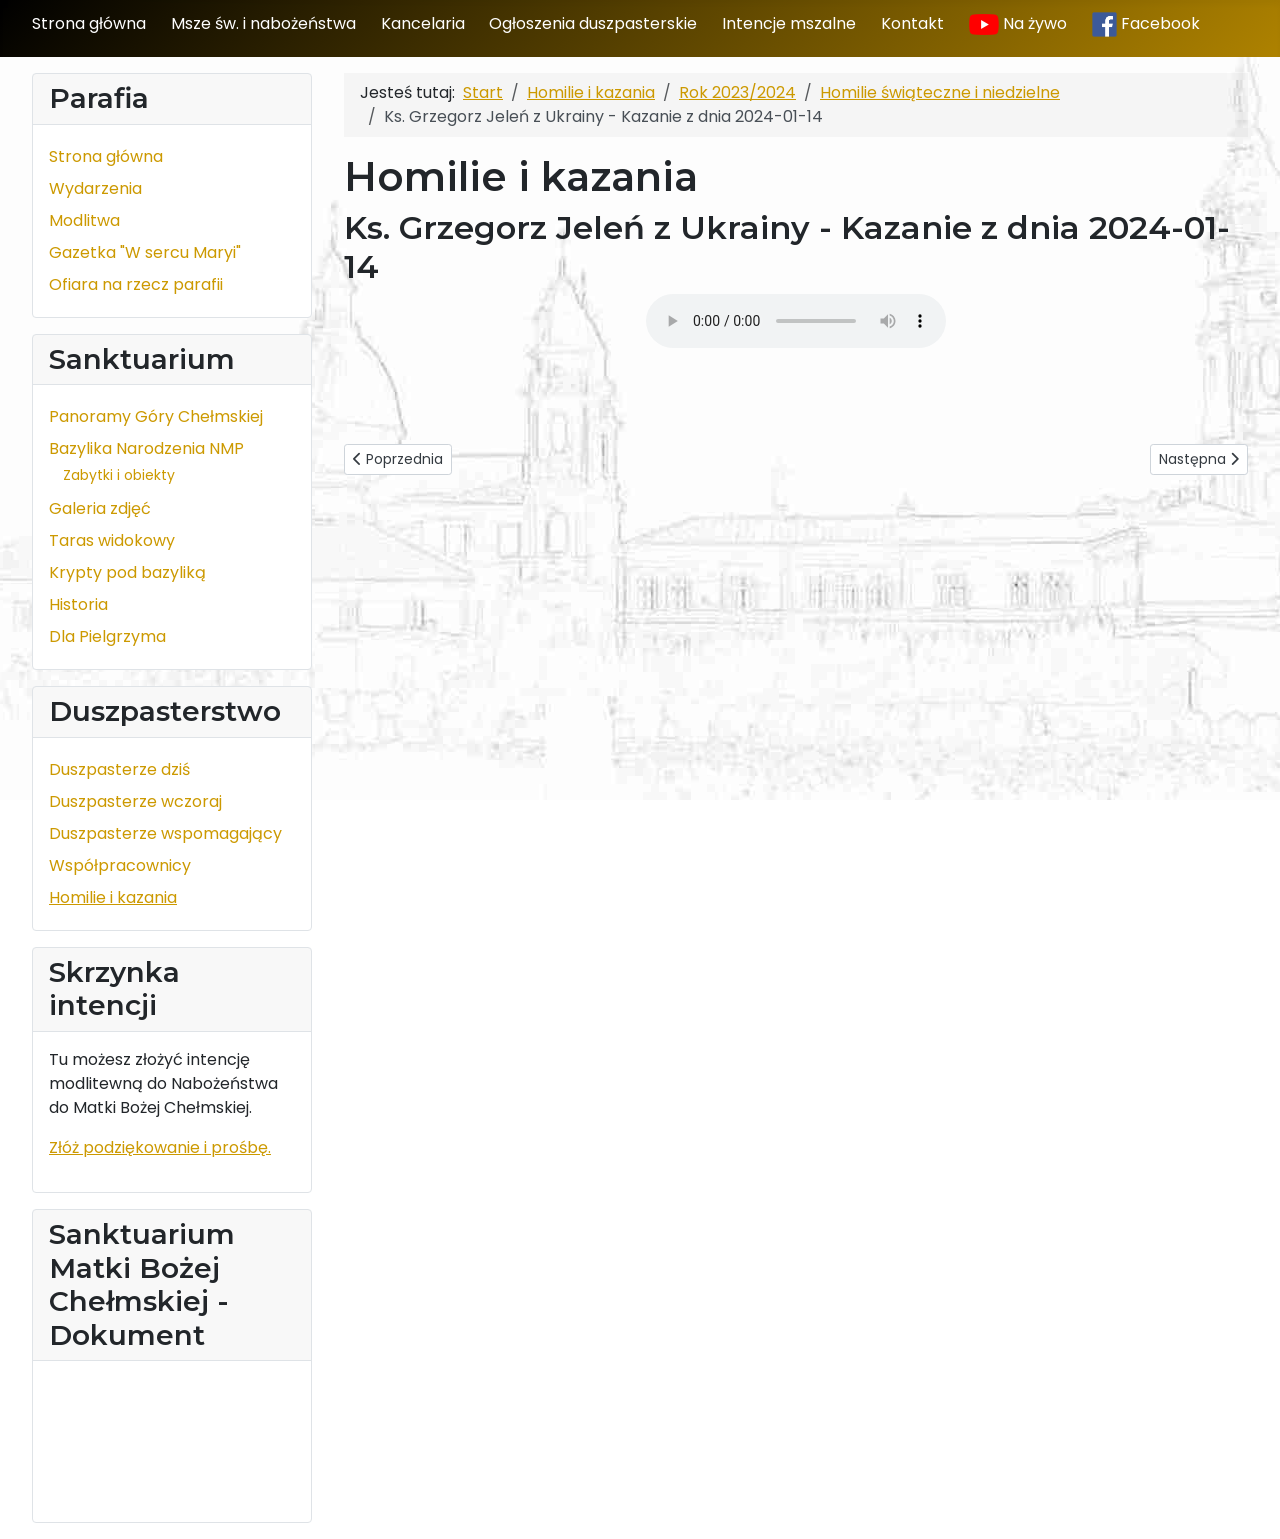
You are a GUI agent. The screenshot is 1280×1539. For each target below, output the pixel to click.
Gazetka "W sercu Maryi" (145, 252)
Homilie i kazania (113, 897)
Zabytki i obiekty (119, 475)
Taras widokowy (112, 540)
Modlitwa (84, 220)
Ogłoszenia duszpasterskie (593, 23)
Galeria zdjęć (100, 508)
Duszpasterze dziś (119, 769)
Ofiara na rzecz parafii (136, 284)
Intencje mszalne (789, 23)
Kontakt (912, 23)
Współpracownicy (120, 865)
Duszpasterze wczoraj (135, 801)
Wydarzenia (95, 188)
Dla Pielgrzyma (107, 636)
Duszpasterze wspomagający (165, 833)
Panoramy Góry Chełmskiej (156, 416)
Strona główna (89, 23)
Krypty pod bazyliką (127, 572)
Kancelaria (423, 23)
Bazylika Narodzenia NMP (146, 448)
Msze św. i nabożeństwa (263, 23)
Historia (78, 604)
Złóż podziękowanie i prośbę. (160, 1147)
